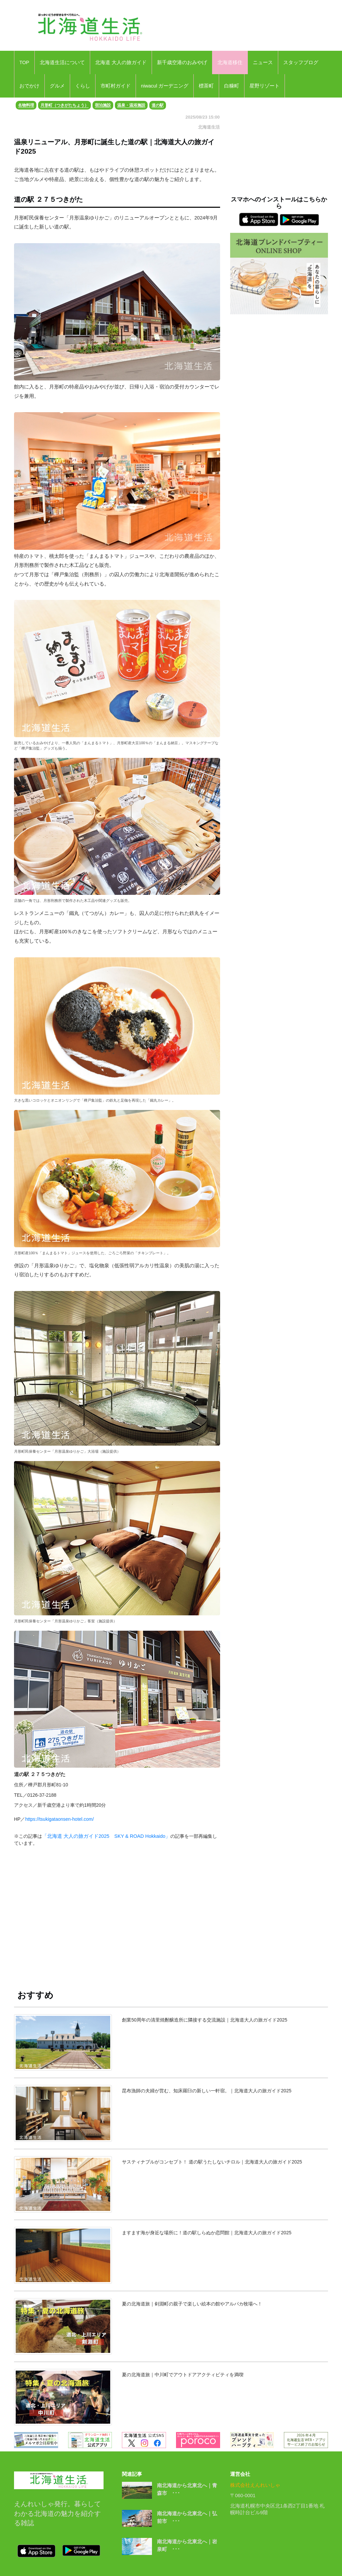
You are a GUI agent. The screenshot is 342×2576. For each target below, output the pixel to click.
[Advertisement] (117, 1912)
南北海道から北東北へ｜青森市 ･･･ (187, 2489)
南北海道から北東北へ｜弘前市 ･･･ (187, 2517)
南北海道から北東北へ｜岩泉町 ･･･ (187, 2545)
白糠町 (231, 86)
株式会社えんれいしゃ (255, 2485)
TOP (24, 62)
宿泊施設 (103, 105)
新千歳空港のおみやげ (182, 62)
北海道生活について (62, 62)
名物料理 (26, 105)
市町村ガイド (116, 86)
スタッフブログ (300, 62)
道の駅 (158, 105)
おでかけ (29, 86)
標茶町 (206, 86)
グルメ (57, 86)
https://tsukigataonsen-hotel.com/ (59, 1819)
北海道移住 (229, 62)
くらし (82, 86)
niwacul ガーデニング (164, 86)
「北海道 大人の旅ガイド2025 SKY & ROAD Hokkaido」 (106, 1836)
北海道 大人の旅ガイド (121, 62)
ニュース (263, 62)
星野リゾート (264, 86)
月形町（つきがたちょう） (64, 105)
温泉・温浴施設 (131, 105)
